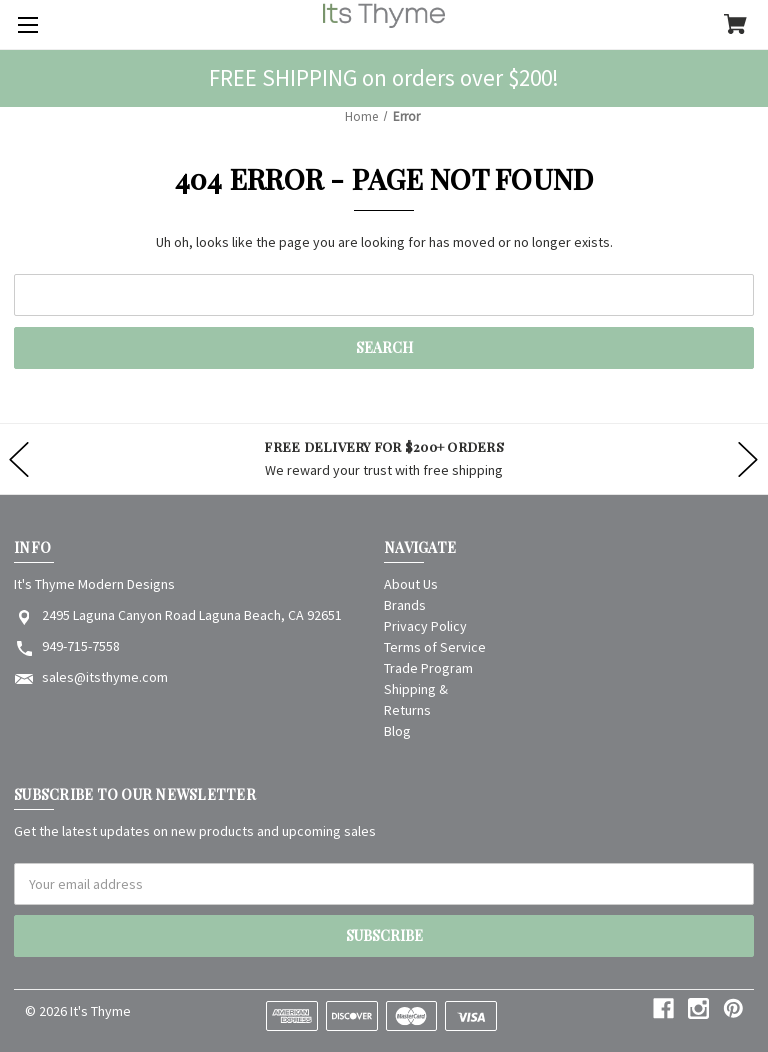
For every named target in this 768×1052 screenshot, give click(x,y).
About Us (411, 584)
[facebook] (663, 1008)
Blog (397, 731)
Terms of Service (435, 647)
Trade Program (428, 668)
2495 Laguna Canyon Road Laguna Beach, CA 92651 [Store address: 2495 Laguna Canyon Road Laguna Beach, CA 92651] (192, 615)
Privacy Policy (425, 626)
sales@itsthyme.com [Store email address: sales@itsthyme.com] (105, 677)
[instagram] (698, 1008)
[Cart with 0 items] (735, 26)
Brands (405, 605)
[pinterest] (733, 1008)
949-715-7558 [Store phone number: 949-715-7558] (81, 646)
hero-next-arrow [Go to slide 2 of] (748, 459)
